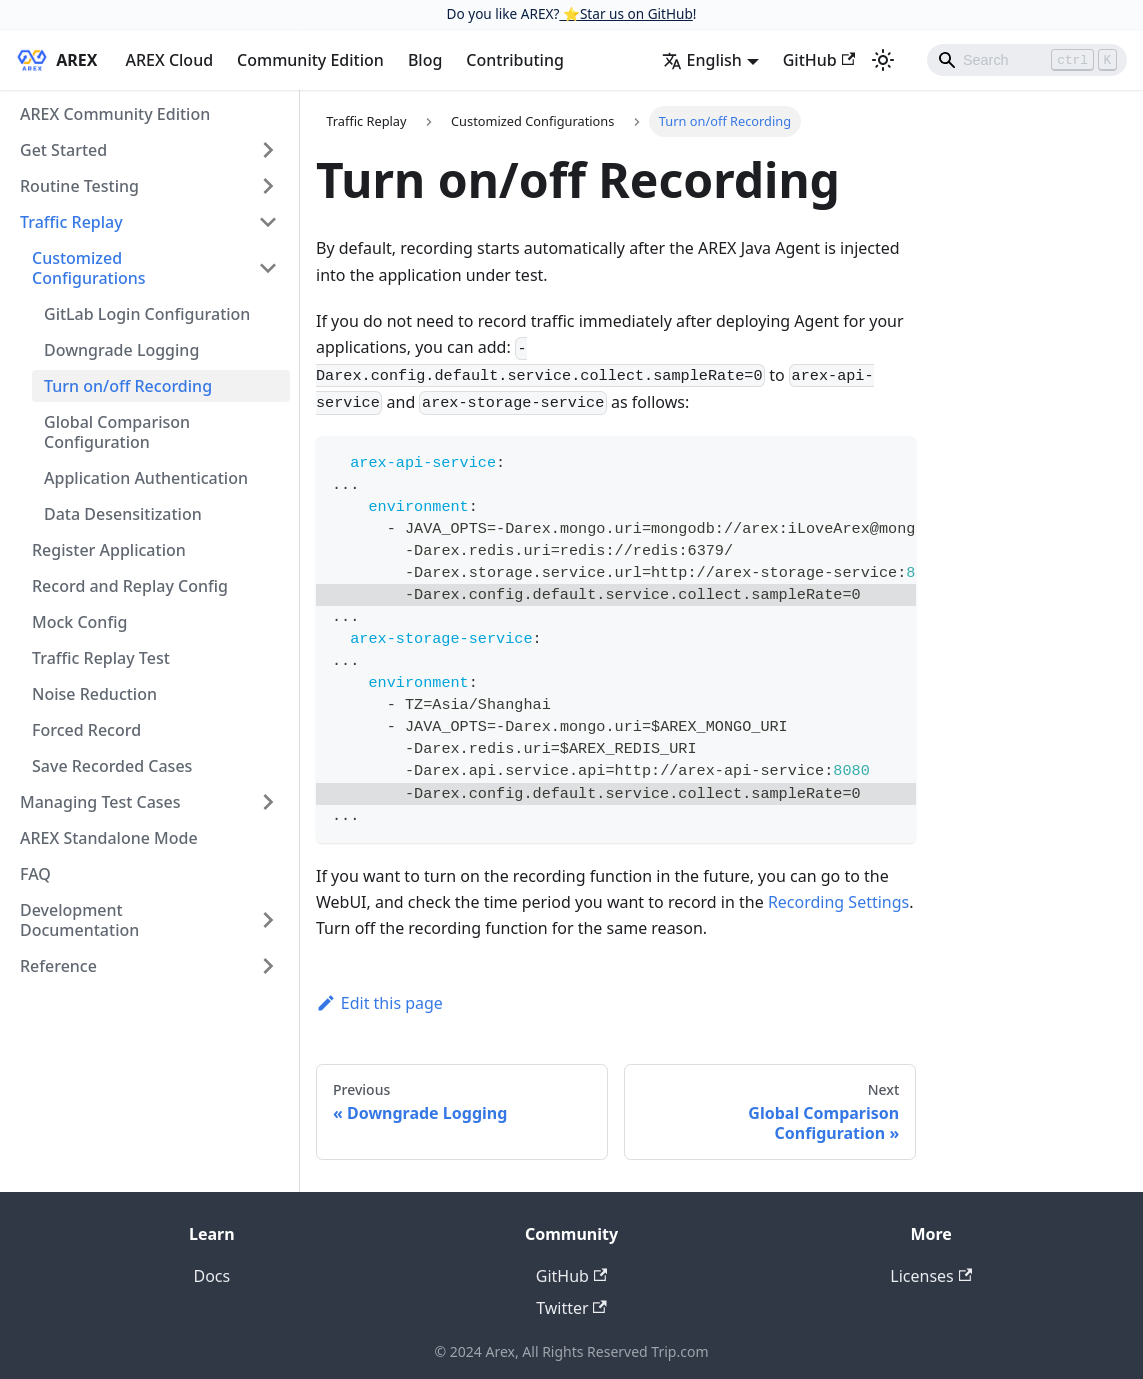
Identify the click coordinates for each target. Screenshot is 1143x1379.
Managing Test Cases (100, 802)
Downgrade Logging (121, 350)
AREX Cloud (169, 60)
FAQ (35, 874)
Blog (425, 60)
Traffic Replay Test (101, 658)
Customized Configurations (89, 268)
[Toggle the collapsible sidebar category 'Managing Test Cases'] (268, 802)
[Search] (1027, 60)
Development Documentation (79, 920)
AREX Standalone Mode (109, 838)
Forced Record (86, 730)
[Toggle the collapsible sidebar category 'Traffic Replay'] (268, 222)
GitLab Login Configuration (147, 314)
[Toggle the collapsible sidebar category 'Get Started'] (268, 150)
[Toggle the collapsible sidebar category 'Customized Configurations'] (268, 268)
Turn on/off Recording (128, 386)
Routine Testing (79, 186)
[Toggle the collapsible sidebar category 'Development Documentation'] (268, 920)
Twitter (571, 1308)
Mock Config (79, 622)
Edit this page (379, 1003)
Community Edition (310, 60)
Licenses (931, 1276)
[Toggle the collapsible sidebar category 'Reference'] (268, 966)
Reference (58, 966)
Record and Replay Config (130, 586)
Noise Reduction (94, 694)
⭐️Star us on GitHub (625, 13)
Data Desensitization (123, 514)
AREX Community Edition (115, 114)
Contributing (515, 60)
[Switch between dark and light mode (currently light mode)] (883, 60)
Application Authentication (146, 478)
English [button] (702, 60)
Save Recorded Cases (112, 766)
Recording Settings (838, 902)
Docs (211, 1276)
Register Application (109, 550)
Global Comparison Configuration (117, 432)
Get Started (63, 150)
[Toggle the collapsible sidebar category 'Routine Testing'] (268, 186)
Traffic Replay (71, 222)
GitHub (819, 60)
